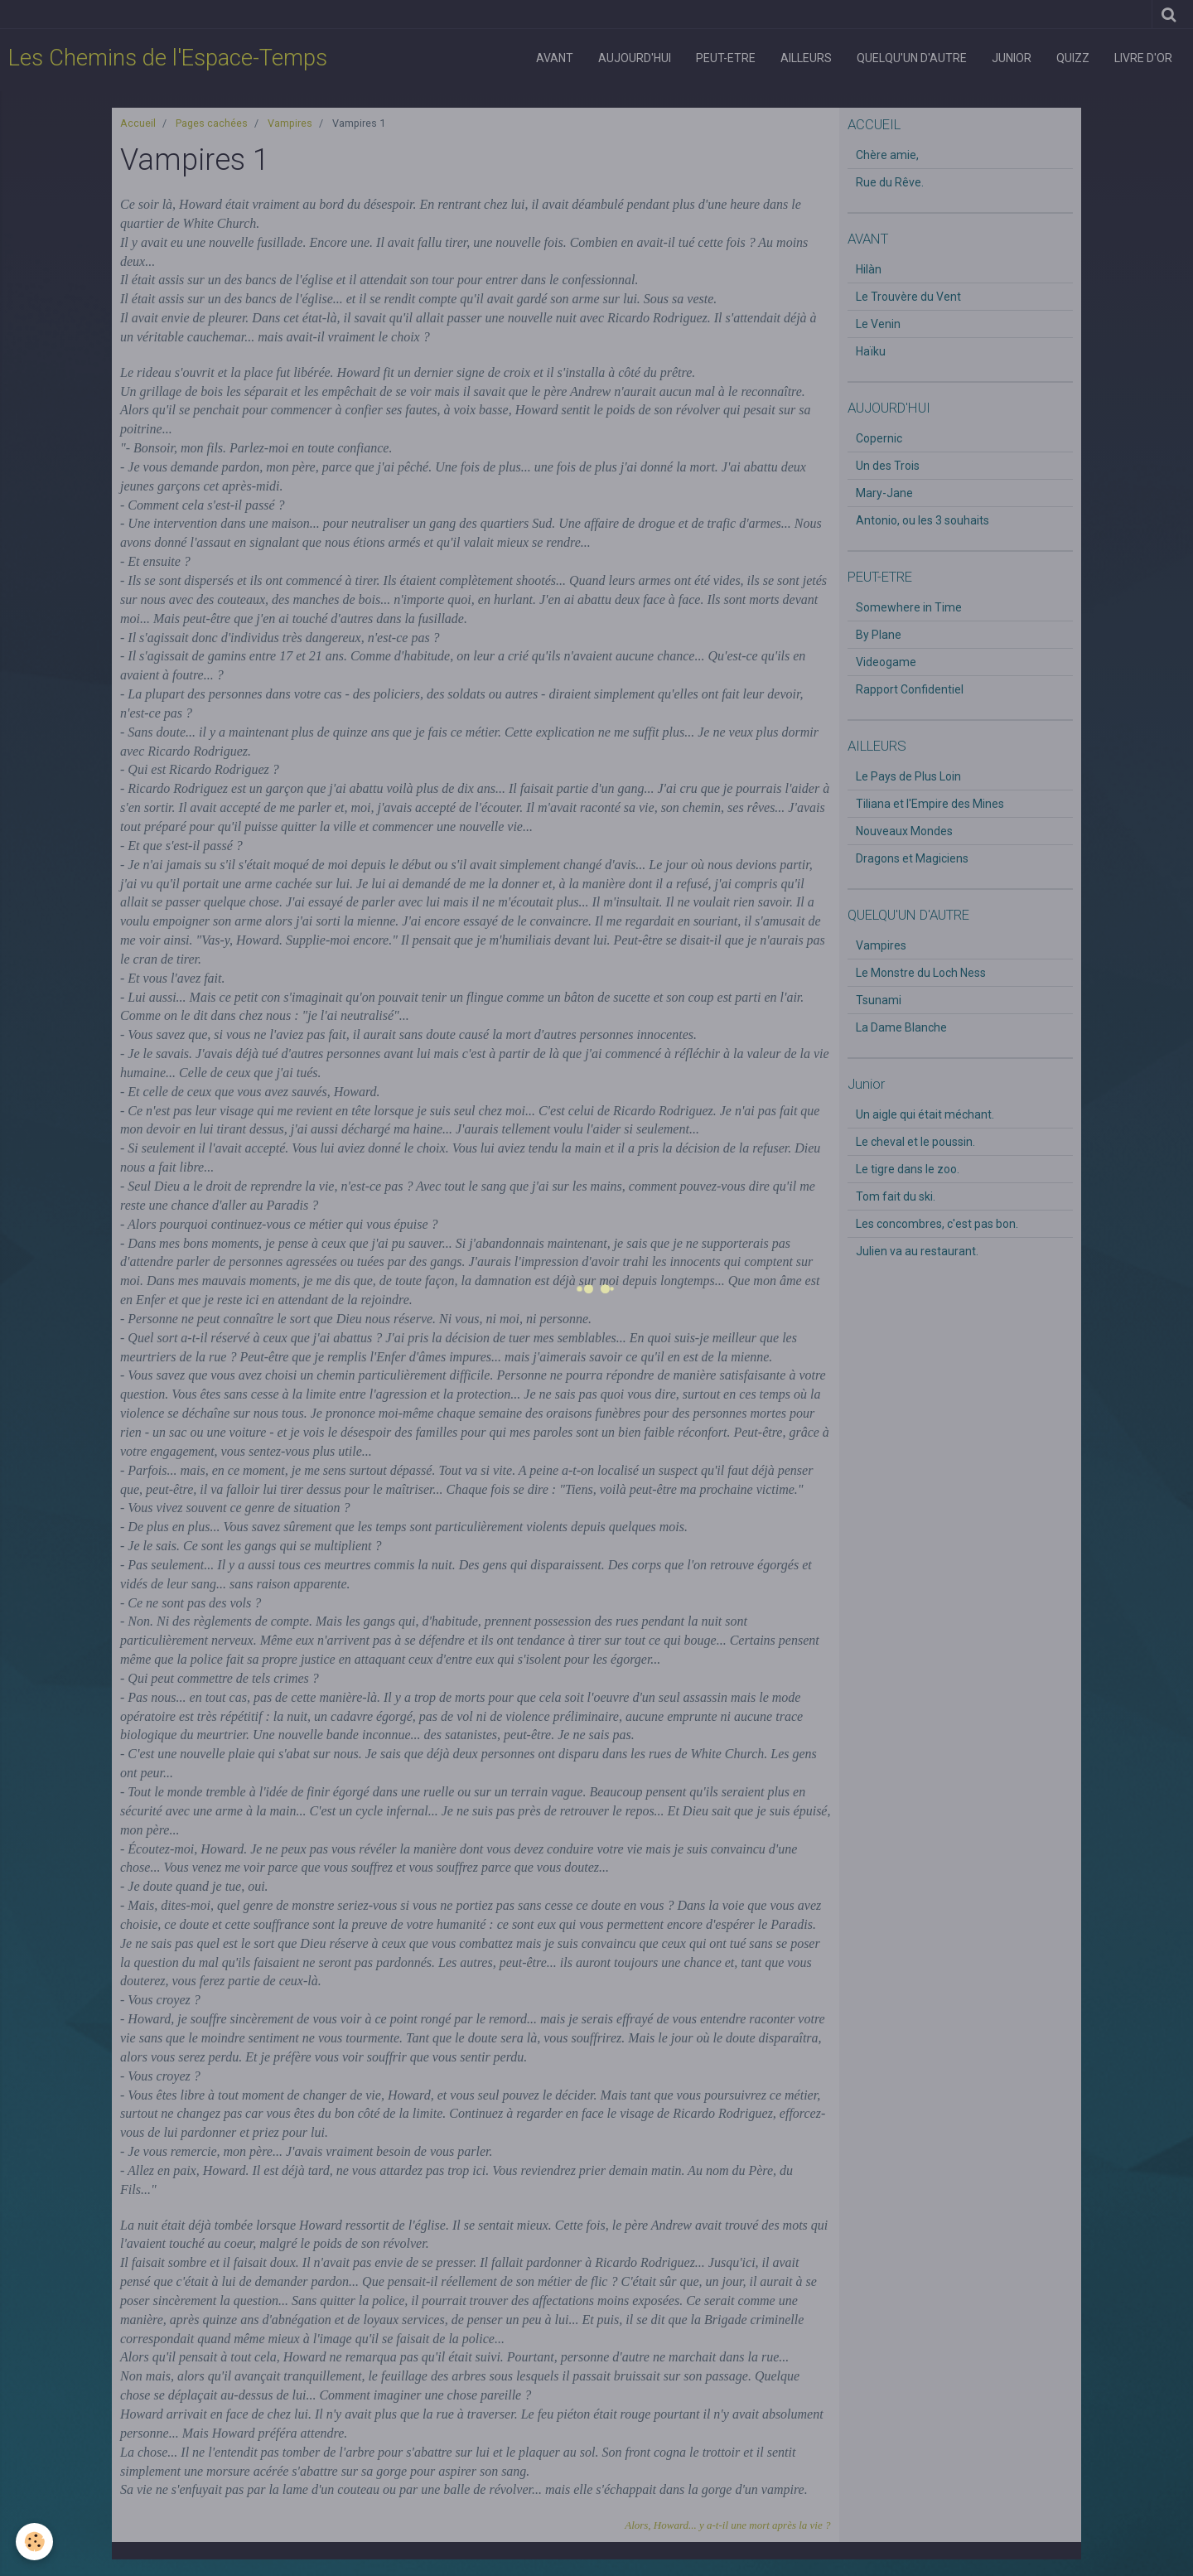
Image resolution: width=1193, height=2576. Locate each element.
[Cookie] (35, 2541)
